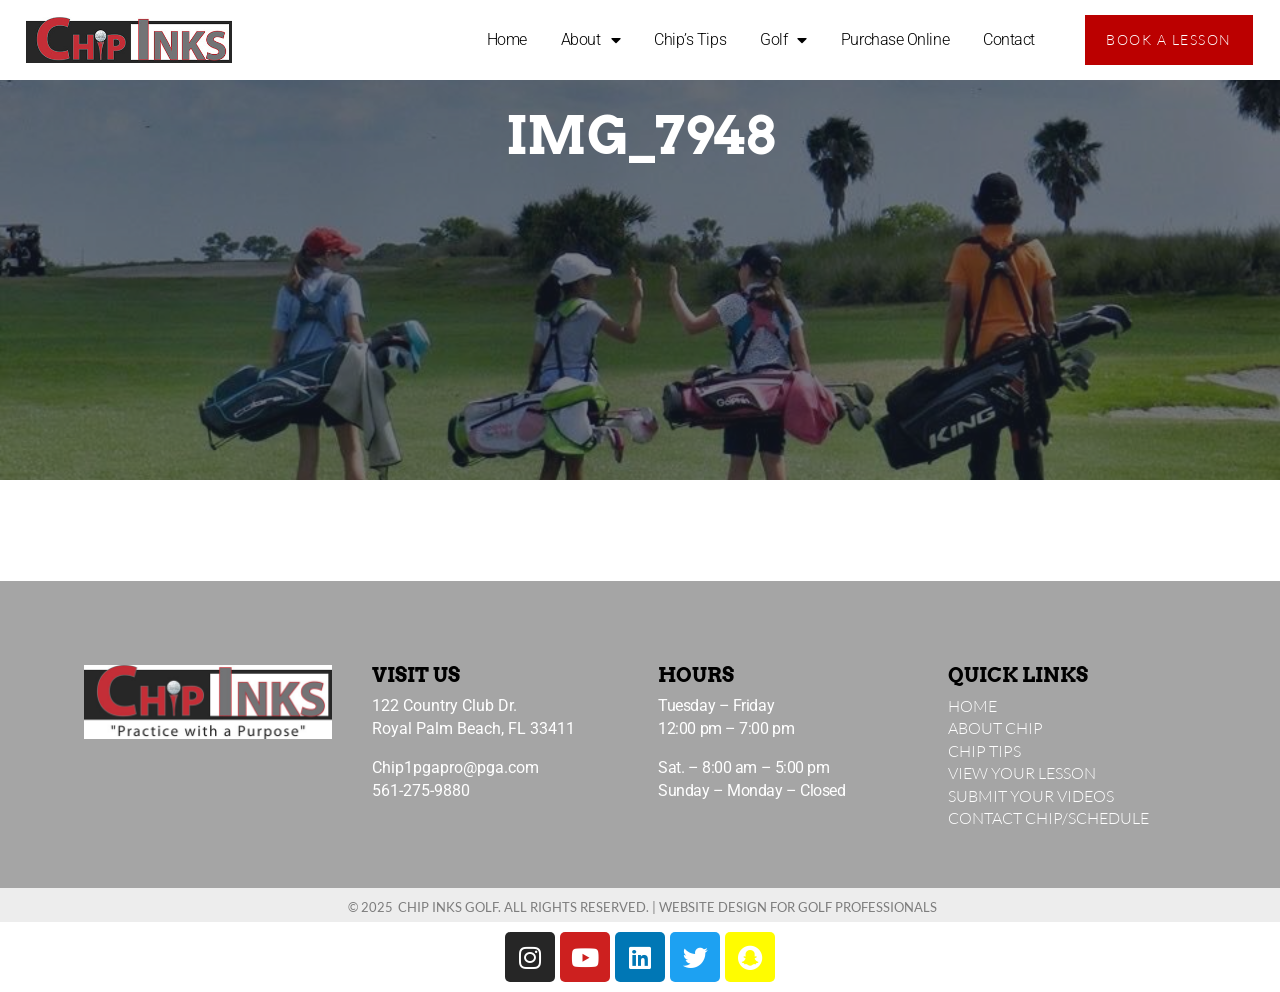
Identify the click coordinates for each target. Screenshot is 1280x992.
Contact (1009, 39)
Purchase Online (895, 39)
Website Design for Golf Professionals (798, 907)
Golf (783, 40)
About (590, 40)
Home (507, 39)
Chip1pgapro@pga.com (455, 767)
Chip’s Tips (690, 39)
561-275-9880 (421, 790)
